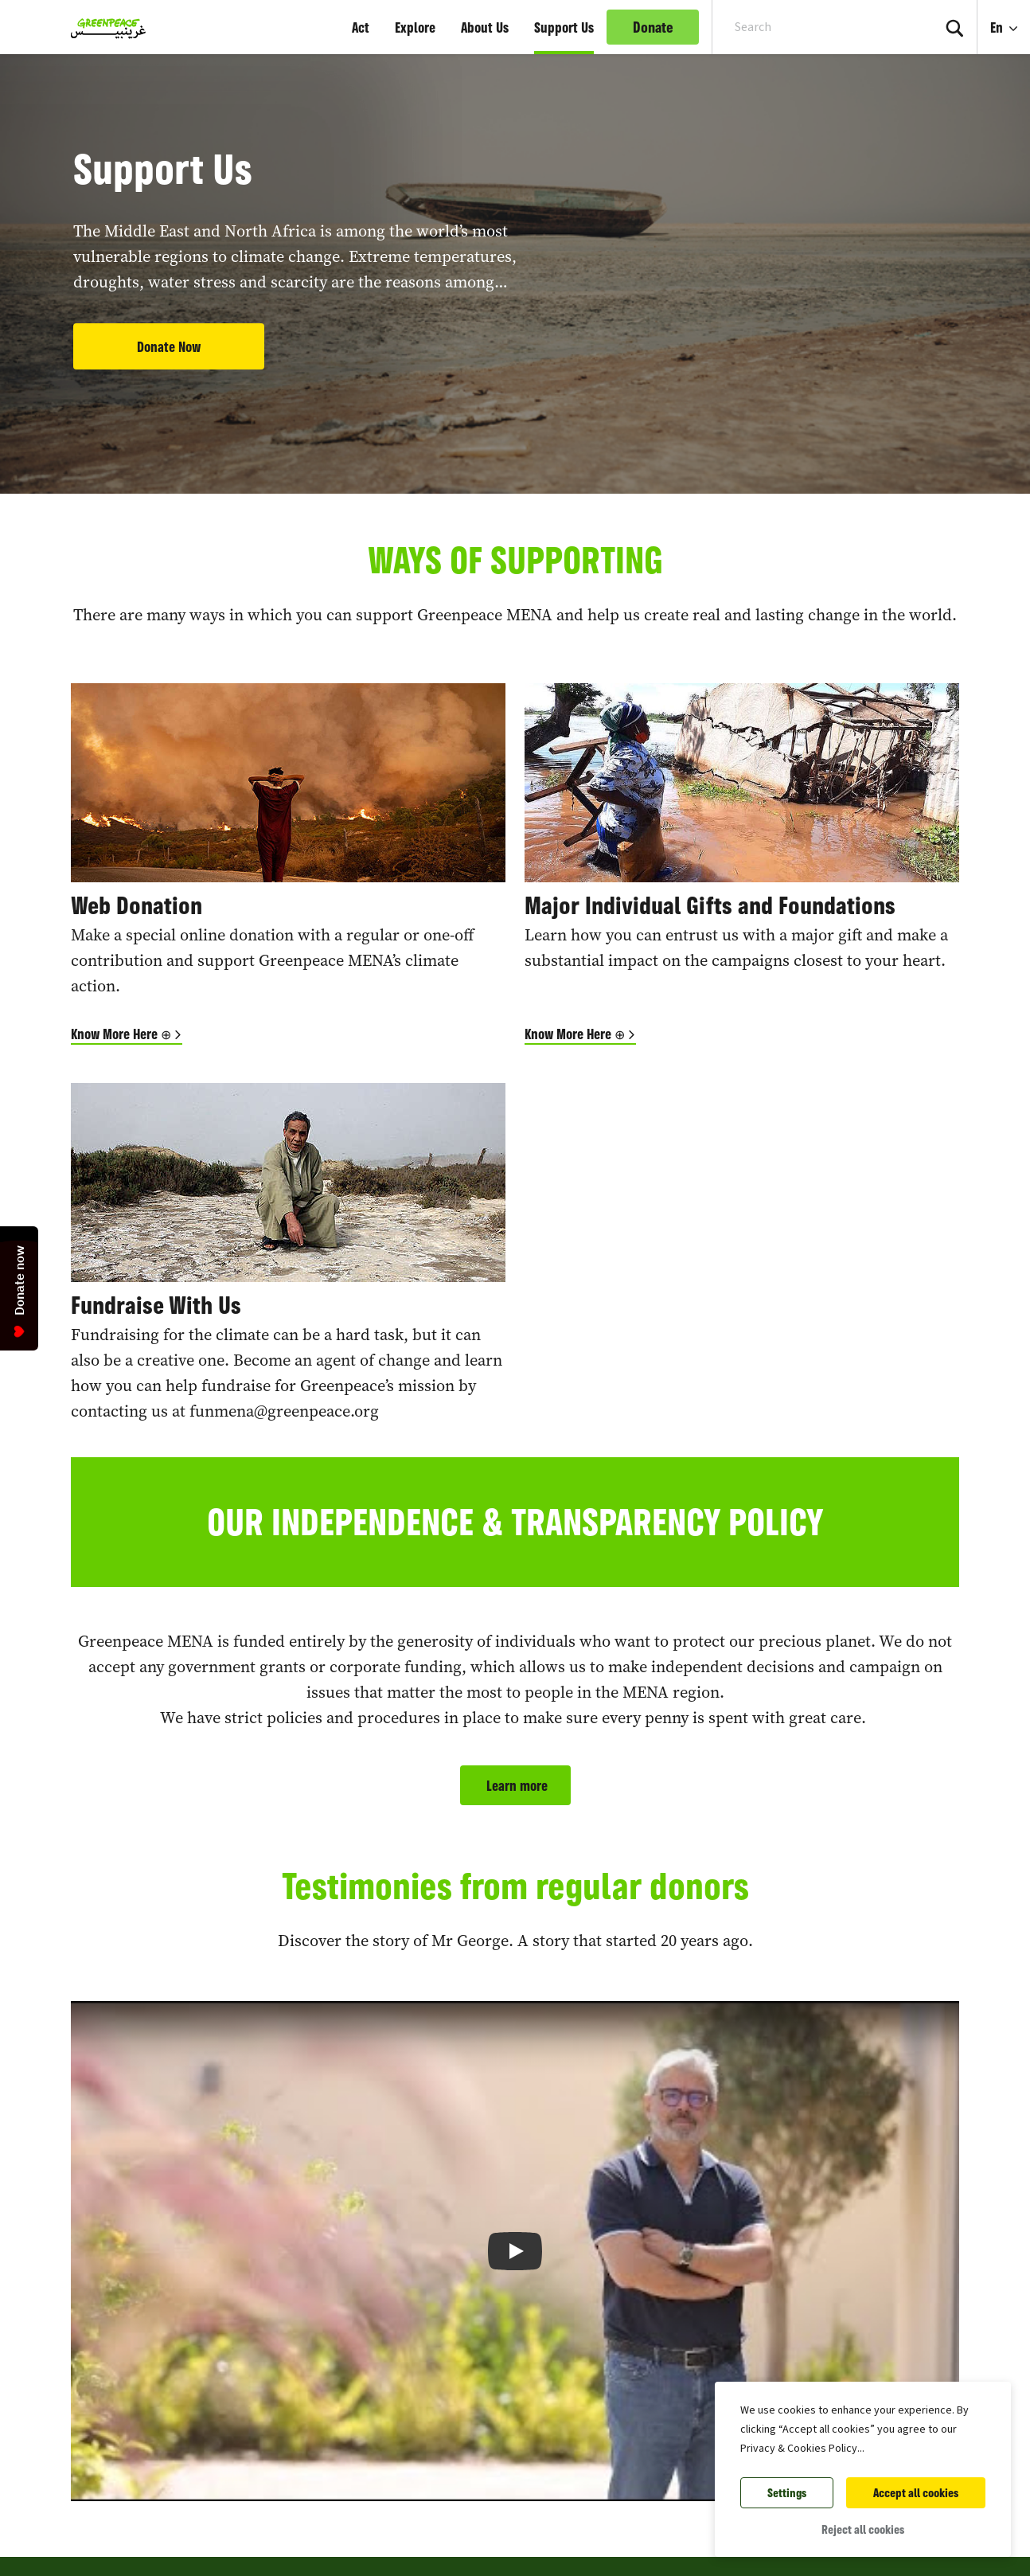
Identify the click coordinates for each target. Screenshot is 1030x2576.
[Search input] (812, 27)
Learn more (515, 1785)
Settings (786, 2492)
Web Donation (136, 904)
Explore (415, 27)
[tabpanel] (515, 247)
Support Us (564, 27)
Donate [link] (653, 27)
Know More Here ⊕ (121, 1033)
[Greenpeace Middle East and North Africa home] (103, 27)
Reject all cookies (862, 2529)
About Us (485, 27)
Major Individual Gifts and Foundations (710, 904)
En (998, 27)
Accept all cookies (915, 2492)
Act (360, 27)
